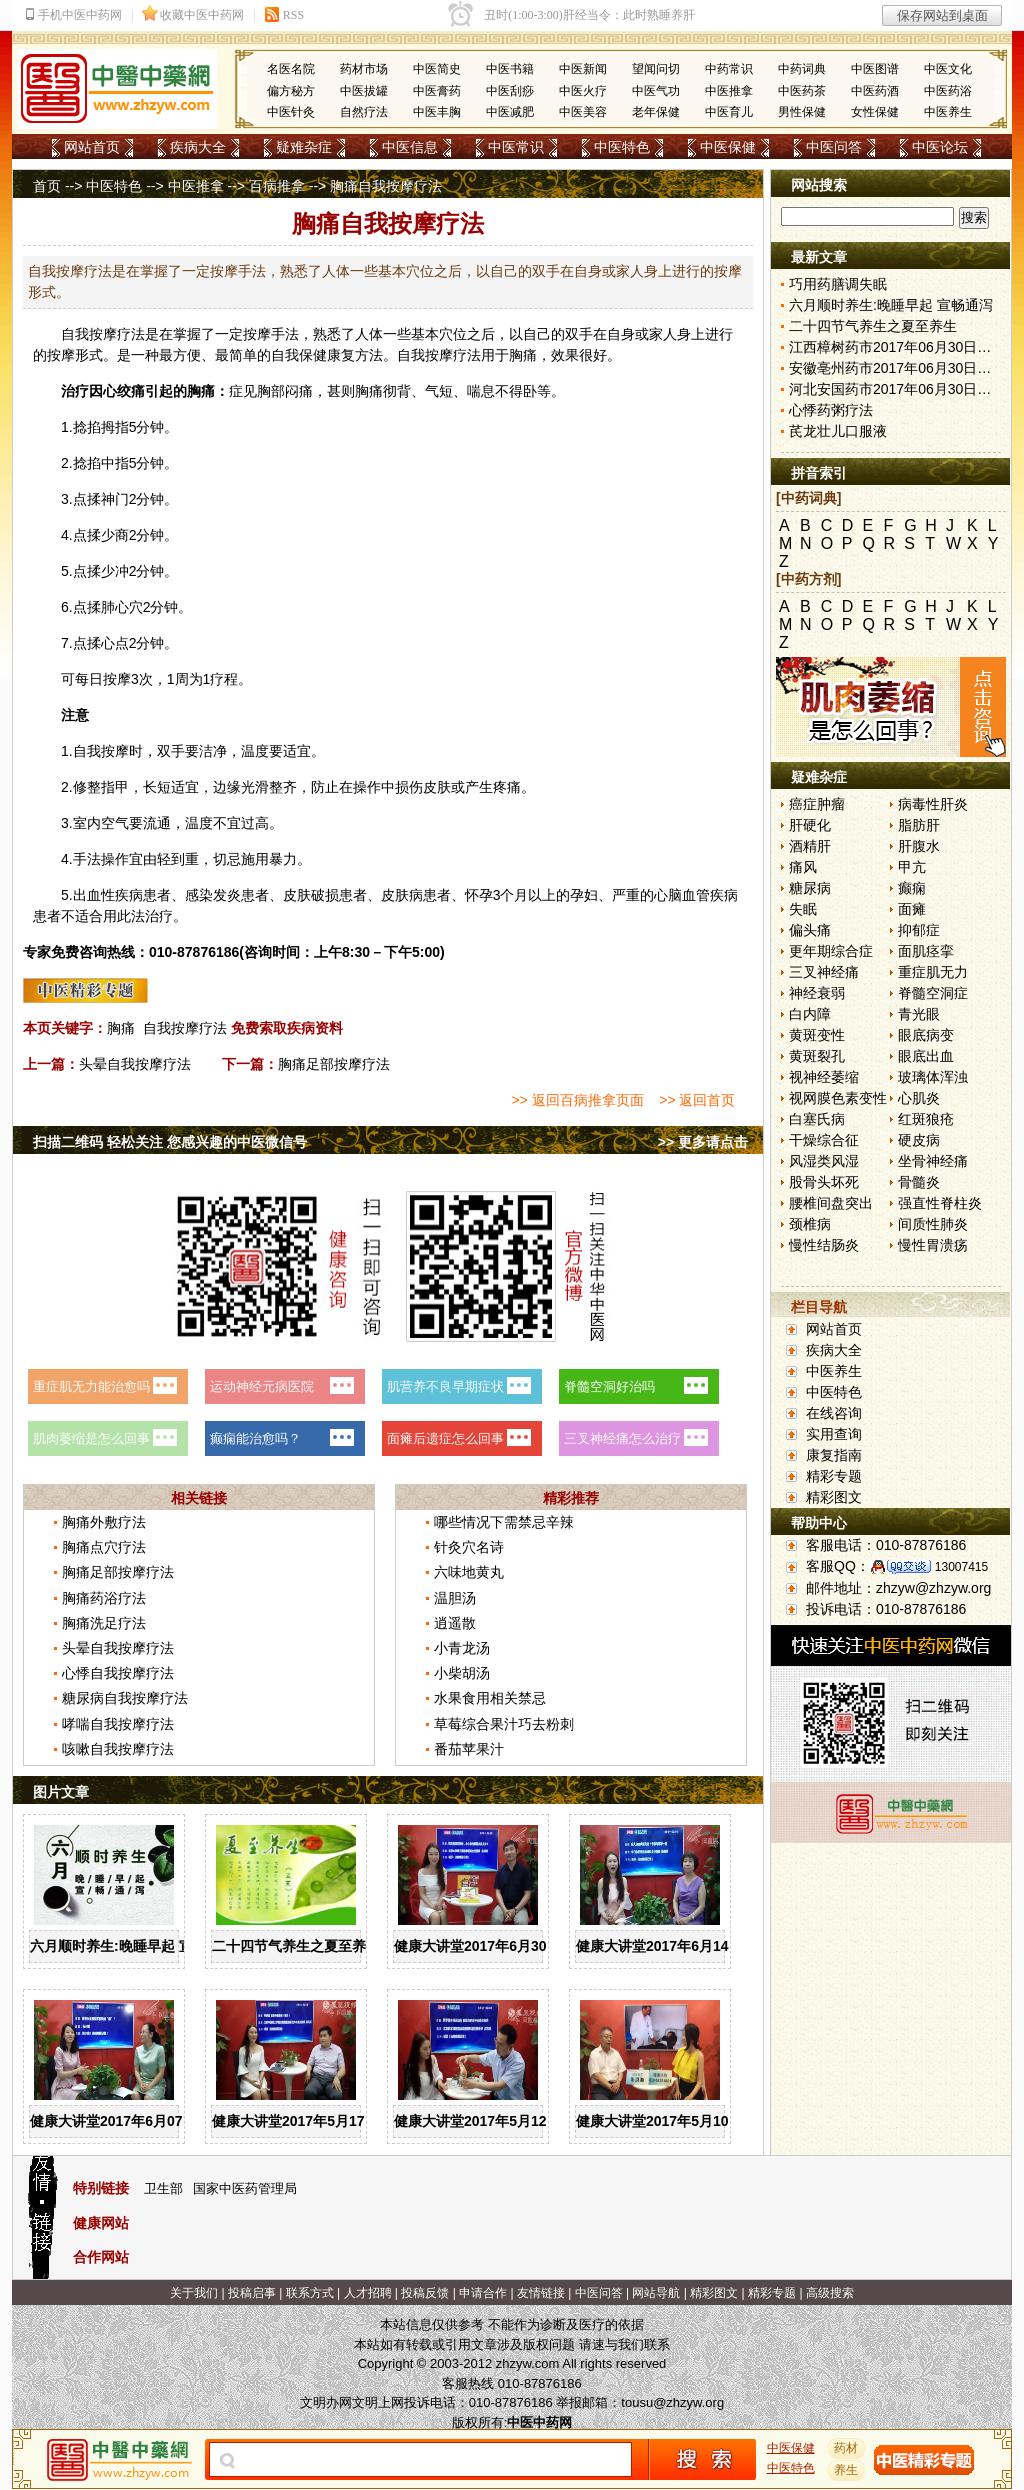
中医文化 (948, 69)
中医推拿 (729, 91)
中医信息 (410, 147)
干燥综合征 (824, 1140)
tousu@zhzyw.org (672, 2402)
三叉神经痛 (824, 972)
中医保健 (728, 147)
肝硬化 (810, 825)
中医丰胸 (437, 112)
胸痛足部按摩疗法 (334, 1064)
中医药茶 (802, 91)
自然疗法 (364, 112)
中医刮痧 (510, 91)
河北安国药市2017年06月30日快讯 (897, 389)
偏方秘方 (291, 91)
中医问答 (834, 147)
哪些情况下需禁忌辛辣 (504, 1522)
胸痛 (121, 1028)
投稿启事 (252, 2293)
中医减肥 (510, 112)
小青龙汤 (462, 1648)
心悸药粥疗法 (831, 410)
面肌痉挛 (926, 951)
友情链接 (541, 2293)
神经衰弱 (817, 993)
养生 (847, 2470)
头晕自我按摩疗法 (135, 1064)
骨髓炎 (919, 1182)
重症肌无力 (933, 972)
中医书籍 (510, 69)
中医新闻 (583, 69)
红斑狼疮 (926, 1119)
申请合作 (483, 2293)
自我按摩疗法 (185, 1028)
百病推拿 (277, 186)
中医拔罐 (364, 91)
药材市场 (364, 69)
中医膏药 (437, 91)
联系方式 (310, 2293)
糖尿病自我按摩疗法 (125, 1698)
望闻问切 (656, 69)
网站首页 (92, 147)
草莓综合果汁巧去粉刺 (504, 1724)
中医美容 (583, 112)
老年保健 (656, 112)
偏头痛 (810, 930)
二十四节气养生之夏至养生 (296, 1946)
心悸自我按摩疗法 (118, 1673)
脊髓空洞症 (933, 993)
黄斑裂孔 (817, 1056)
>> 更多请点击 (703, 1142)
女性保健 (875, 112)
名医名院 (291, 69)
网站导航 (656, 2293)
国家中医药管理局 (245, 2188)
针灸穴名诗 (469, 1547)
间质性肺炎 (933, 1224)
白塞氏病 (817, 1119)
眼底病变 (926, 1035)
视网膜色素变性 (838, 1098)
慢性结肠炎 (824, 1245)
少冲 (115, 571)
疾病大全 (198, 147)
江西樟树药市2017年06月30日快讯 (897, 347)
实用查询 (834, 1434)
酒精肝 (810, 846)
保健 (313, 355)
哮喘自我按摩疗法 (118, 1724)
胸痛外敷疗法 (104, 1522)
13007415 (961, 1567)
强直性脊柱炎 (940, 1203)
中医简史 (437, 69)
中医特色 (622, 147)
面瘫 (912, 909)
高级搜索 (830, 2293)
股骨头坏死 (824, 1182)
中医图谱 (875, 69)
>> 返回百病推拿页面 (577, 1100)
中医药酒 (875, 91)
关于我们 (194, 2293)
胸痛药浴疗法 (104, 1598)
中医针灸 (291, 112)
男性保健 (802, 112)
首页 (47, 186)
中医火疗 (583, 91)
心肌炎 (919, 1098)
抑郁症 (919, 930)
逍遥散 (455, 1623)
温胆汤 (455, 1598)
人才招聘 (368, 2293)
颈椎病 (810, 1224)
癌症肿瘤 (817, 804)
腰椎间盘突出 (831, 1203)
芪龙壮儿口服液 (838, 431)
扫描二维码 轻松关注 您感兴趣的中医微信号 (170, 1142)
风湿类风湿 (824, 1161)
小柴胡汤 (462, 1673)
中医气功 (656, 91)
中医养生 (948, 112)
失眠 (803, 909)
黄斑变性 (817, 1035)
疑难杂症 (304, 147)
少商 (115, 535)
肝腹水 (919, 846)
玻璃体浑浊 (933, 1077)
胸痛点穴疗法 (104, 1547)
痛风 (803, 867)
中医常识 (516, 147)
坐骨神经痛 (933, 1161)
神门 (115, 499)
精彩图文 (834, 1497)
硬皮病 (919, 1140)
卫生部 (163, 2188)
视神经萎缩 (824, 1077)
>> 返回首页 (697, 1100)
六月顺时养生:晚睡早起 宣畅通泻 (132, 1946)
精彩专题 (834, 1476)
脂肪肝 (919, 825)
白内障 (810, 1014)
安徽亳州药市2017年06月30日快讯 (897, 368)
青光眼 (919, 1014)
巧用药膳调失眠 (838, 284)
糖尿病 (810, 888)
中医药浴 (948, 91)
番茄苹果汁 (469, 1749)
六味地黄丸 (469, 1572)
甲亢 (912, 867)
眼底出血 (926, 1056)
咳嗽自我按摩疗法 (118, 1749)
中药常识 (729, 69)
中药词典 (802, 69)
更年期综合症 (831, 951)
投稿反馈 (425, 2293)
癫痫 (912, 888)
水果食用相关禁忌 (490, 1698)
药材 (847, 2448)
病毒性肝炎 (933, 804)
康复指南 (834, 1455)
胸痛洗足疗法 (104, 1623)
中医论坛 (940, 147)
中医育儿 (729, 112)
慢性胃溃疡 (933, 1245)
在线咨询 (834, 1413)
